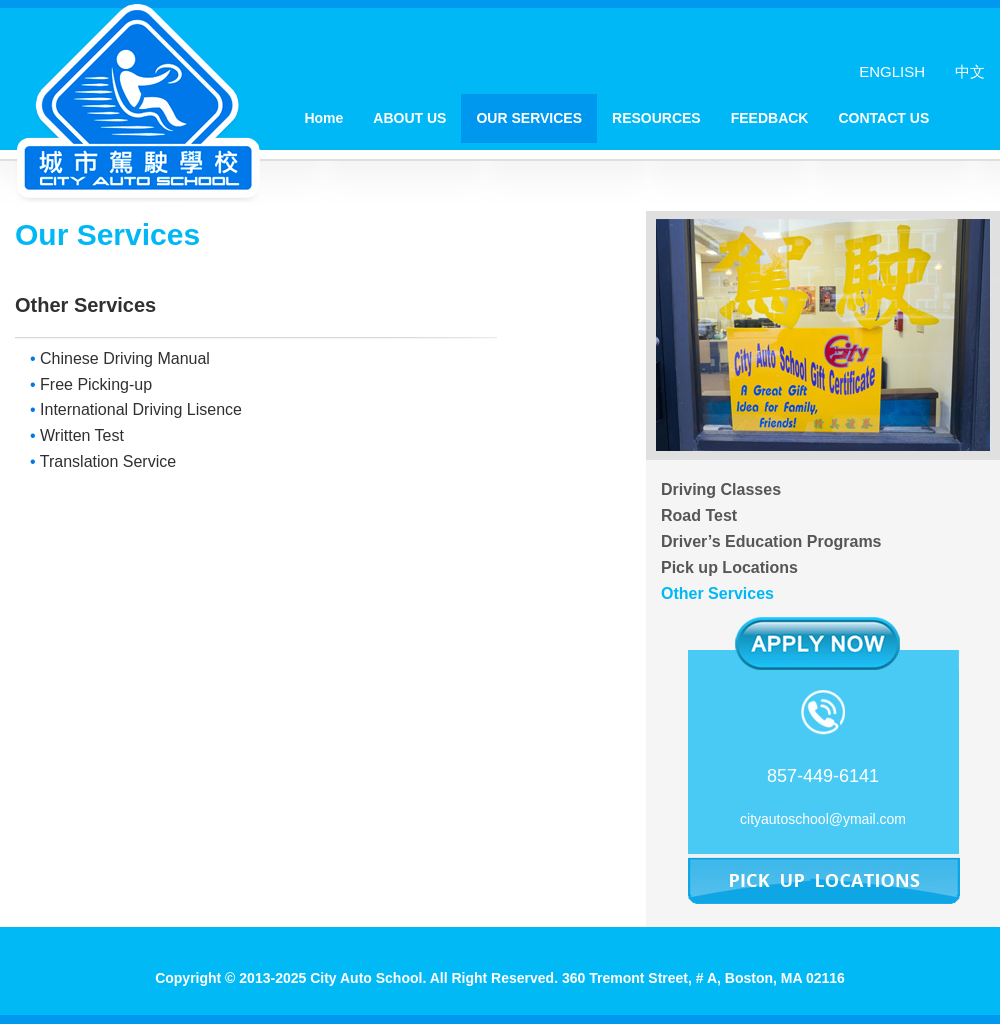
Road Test (699, 515)
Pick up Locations (729, 567)
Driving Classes (721, 489)
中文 (970, 71)
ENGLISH (892, 71)
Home (323, 118)
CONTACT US (883, 118)
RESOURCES (656, 118)
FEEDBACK (770, 118)
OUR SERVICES (529, 118)
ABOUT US (409, 118)
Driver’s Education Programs (771, 541)
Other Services (717, 593)
